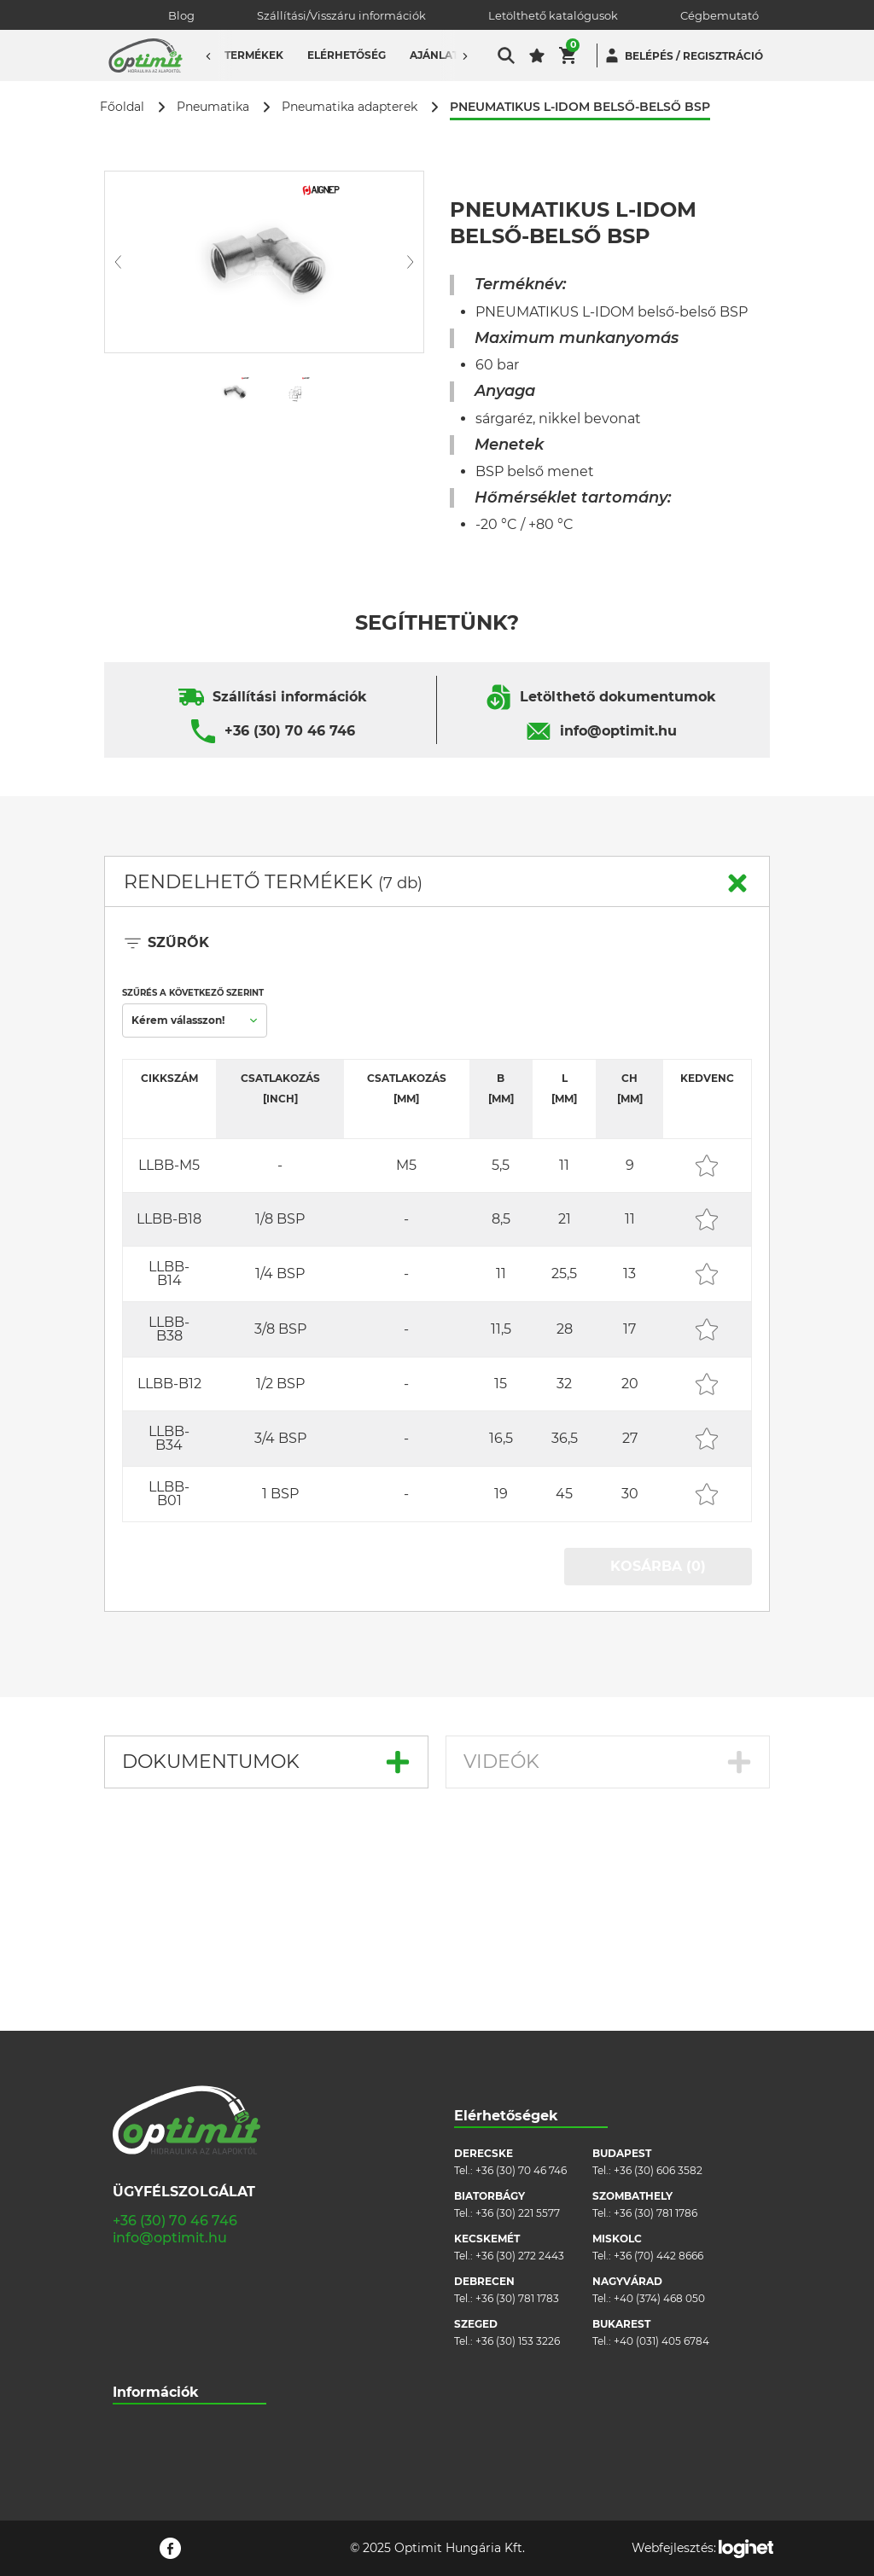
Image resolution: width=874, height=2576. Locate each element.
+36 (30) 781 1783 (517, 2107)
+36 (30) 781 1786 (655, 2021)
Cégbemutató (719, 15)
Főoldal (122, 107)
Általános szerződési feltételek (189, 2289)
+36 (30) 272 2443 (519, 2064)
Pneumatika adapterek (349, 107)
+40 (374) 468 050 (659, 2107)
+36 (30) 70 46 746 (289, 731)
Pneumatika (213, 107)
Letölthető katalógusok (553, 15)
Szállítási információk (290, 697)
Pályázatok (141, 2366)
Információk (156, 2201)
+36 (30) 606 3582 (658, 1979)
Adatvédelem (147, 2341)
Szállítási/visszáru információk (189, 2264)
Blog (181, 15)
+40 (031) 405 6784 (661, 2149)
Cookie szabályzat (158, 2315)
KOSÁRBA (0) (658, 1566)
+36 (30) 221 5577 (517, 2021)
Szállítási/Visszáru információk (341, 15)
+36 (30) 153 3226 (517, 2149)
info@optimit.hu (618, 731)
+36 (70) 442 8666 (658, 2064)
